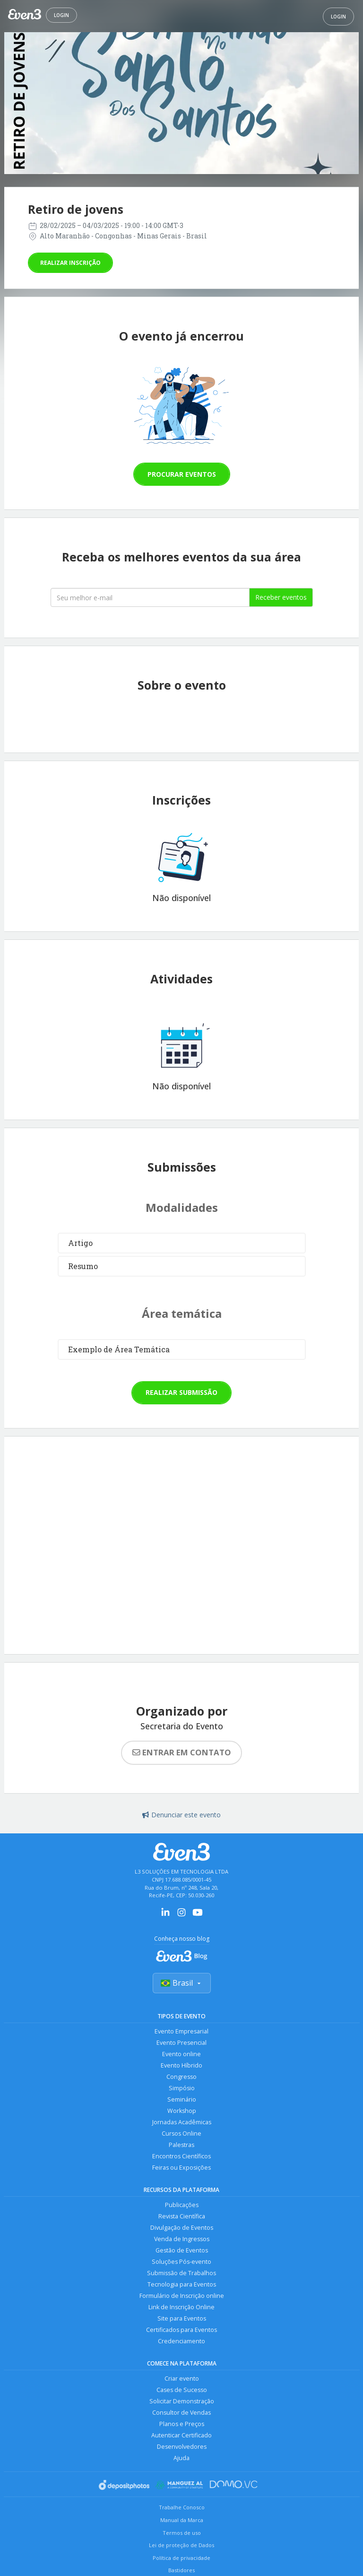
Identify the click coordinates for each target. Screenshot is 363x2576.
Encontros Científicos (181, 2156)
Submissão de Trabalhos (181, 2273)
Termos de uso (182, 2532)
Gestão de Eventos (182, 2250)
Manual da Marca (181, 2519)
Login (61, 15)
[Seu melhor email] (150, 597)
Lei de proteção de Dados (181, 2545)
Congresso (181, 2077)
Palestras (181, 2145)
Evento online (181, 2054)
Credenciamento (181, 2341)
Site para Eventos (181, 2318)
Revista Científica (181, 2216)
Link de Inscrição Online (181, 2307)
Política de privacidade (181, 2557)
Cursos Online (181, 2133)
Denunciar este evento (181, 1814)
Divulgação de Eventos (181, 2228)
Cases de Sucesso (181, 2390)
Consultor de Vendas (181, 2413)
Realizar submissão (181, 1392)
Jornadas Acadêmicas (181, 2122)
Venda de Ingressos (181, 2239)
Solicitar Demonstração (181, 2401)
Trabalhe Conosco (182, 2507)
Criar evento (181, 2378)
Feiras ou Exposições (181, 2168)
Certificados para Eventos (181, 2330)
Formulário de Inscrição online (181, 2296)
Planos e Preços (181, 2424)
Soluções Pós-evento (181, 2262)
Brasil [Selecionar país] (182, 1983)
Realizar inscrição (70, 263)
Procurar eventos (181, 474)
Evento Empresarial (181, 2031)
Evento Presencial (181, 2043)
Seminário (181, 2099)
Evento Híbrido (181, 2065)
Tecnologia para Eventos (181, 2284)
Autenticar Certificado (181, 2435)
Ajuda (181, 2458)
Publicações (182, 2205)
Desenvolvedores (182, 2447)
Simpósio (182, 2088)
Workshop (181, 2111)
